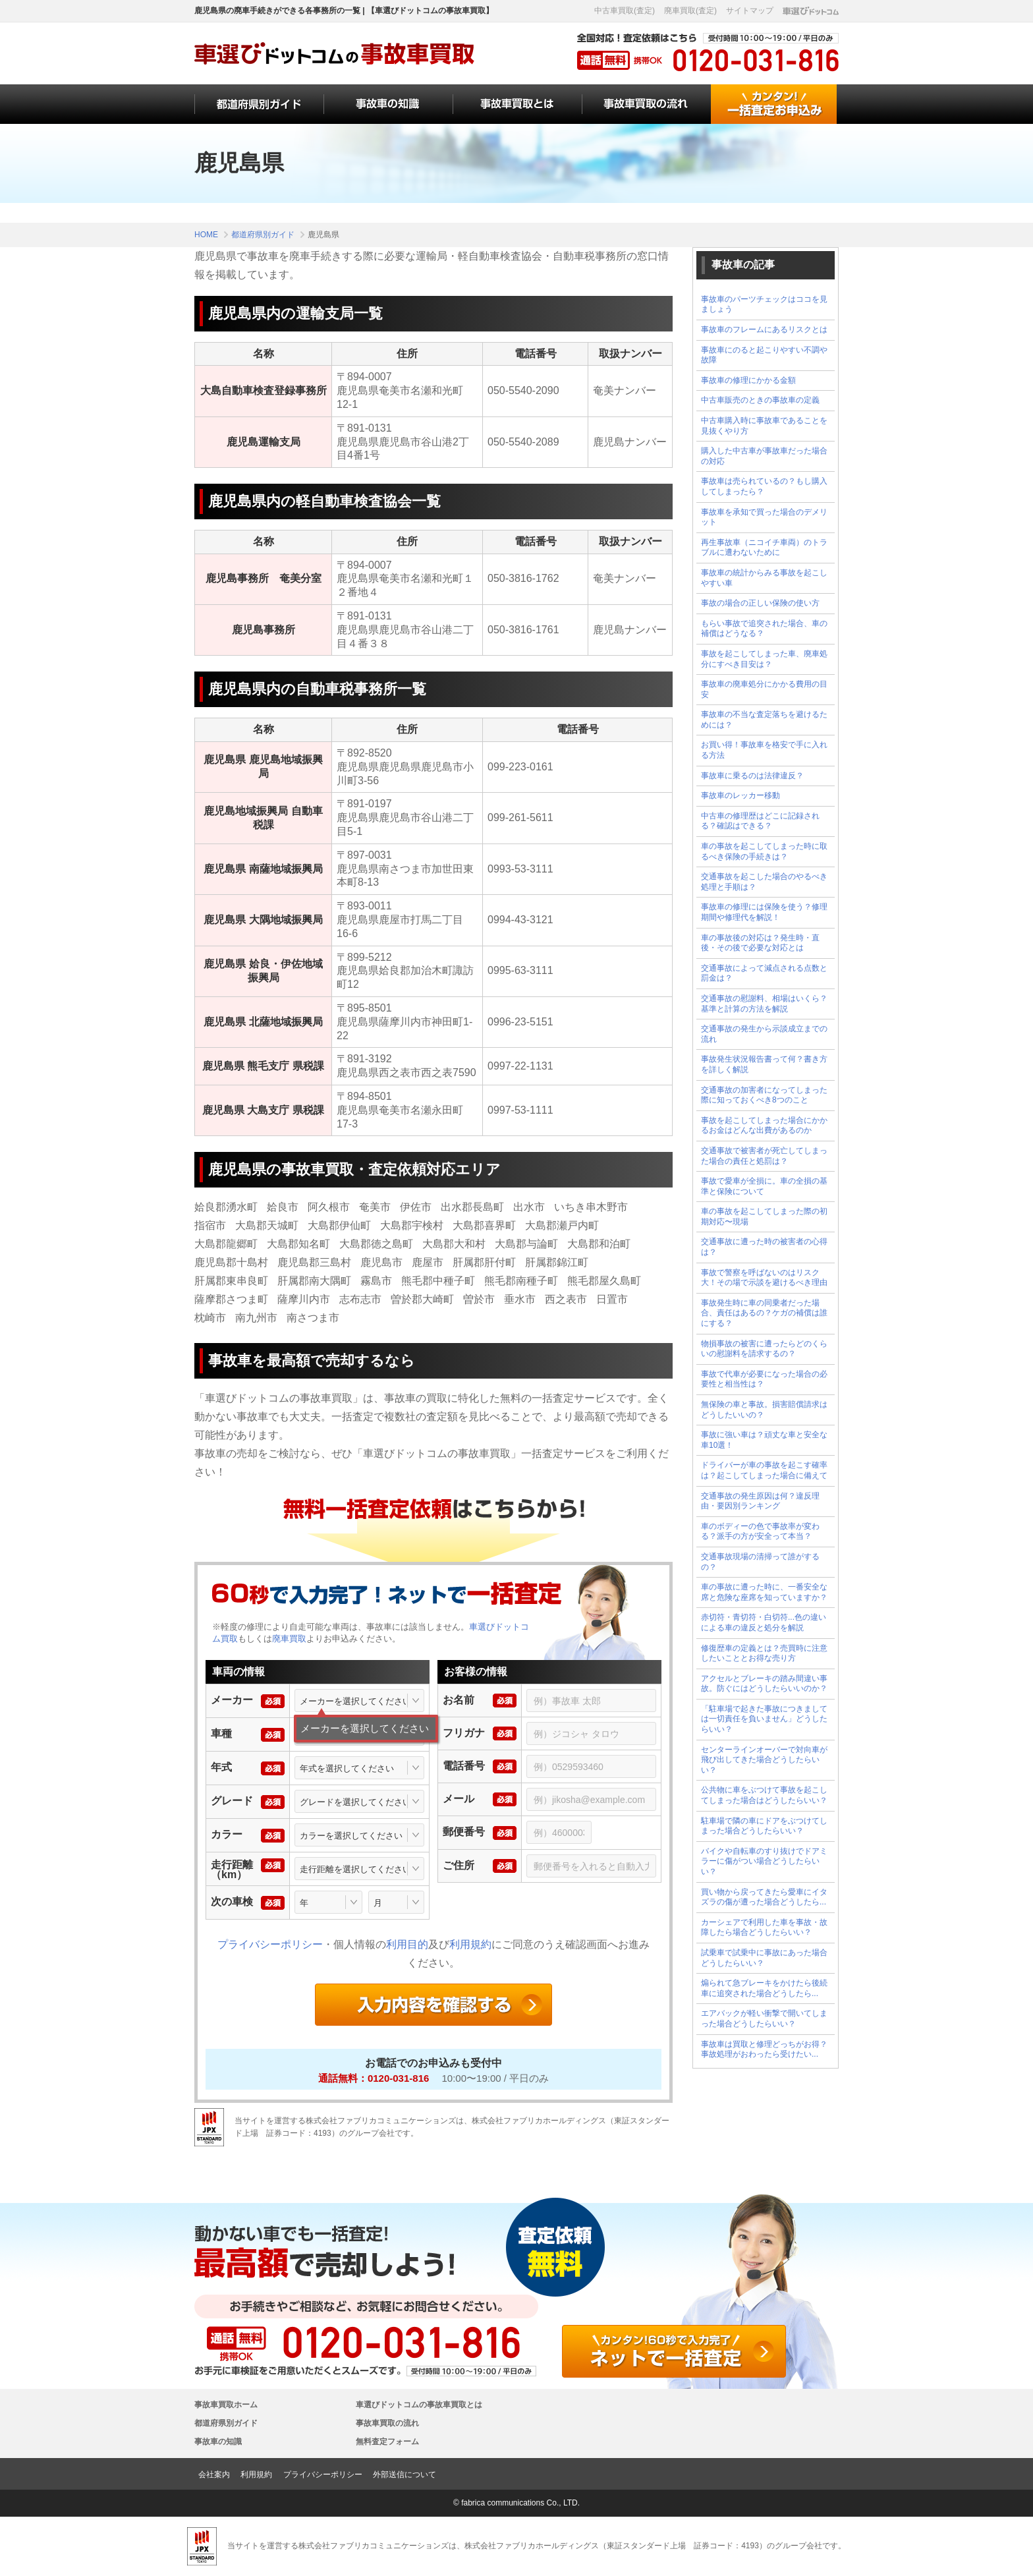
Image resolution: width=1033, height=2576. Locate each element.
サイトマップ (749, 10)
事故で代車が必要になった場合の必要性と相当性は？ (764, 1379)
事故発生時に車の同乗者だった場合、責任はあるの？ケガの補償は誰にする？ (764, 1313)
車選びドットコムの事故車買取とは (419, 2404)
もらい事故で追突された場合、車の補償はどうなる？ (764, 629)
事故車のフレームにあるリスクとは (764, 329)
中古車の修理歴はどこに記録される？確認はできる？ (760, 821)
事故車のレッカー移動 (740, 795)
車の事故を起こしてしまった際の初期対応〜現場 (764, 1216)
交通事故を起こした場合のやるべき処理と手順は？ (764, 882)
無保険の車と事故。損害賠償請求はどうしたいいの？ (764, 1409)
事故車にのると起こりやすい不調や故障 (764, 355)
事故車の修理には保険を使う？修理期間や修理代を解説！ (764, 912)
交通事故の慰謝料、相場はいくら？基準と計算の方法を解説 (764, 1004)
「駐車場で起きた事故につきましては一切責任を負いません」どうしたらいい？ (764, 1719)
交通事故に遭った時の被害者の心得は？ (764, 1247)
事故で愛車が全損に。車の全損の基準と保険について (764, 1186)
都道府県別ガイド (226, 2423)
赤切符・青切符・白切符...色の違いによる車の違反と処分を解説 (763, 1622)
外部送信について (404, 2474)
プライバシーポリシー (270, 1944)
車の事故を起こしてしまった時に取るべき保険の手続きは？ (764, 851)
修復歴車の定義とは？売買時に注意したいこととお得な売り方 (764, 1653)
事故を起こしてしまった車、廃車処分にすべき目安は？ (764, 659)
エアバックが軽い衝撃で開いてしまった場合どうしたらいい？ (764, 2018)
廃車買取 (289, 1639)
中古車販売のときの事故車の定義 (760, 400)
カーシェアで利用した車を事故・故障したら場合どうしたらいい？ (764, 1927)
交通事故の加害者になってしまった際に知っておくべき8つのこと (764, 1095)
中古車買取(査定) (624, 10)
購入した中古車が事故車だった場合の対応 (764, 456)
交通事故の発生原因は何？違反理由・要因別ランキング (760, 1501)
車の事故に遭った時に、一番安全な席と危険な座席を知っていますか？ (764, 1592)
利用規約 (470, 1944)
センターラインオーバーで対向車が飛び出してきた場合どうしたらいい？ (764, 1760)
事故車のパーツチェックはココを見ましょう (764, 304)
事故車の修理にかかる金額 (748, 380)
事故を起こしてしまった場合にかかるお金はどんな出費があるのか (764, 1125)
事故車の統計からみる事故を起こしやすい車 (764, 578)
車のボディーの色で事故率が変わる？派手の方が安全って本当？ (760, 1531)
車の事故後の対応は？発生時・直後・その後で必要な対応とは (760, 943)
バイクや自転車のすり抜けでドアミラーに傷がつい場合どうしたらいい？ (764, 1861)
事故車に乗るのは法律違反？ (752, 775)
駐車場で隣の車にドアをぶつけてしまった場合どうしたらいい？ (764, 1826)
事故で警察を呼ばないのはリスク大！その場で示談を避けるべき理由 (764, 1278)
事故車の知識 (218, 2441)
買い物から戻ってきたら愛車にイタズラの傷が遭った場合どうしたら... (764, 1897)
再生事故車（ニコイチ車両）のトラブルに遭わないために (764, 548)
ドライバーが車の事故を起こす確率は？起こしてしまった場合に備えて (764, 1470)
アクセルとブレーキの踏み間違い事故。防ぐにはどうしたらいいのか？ (764, 1684)
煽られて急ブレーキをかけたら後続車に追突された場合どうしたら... (764, 1988)
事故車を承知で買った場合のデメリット (764, 517)
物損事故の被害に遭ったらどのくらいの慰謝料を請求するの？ (764, 1349)
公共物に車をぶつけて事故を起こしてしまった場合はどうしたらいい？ (764, 1795)
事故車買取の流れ (387, 2423)
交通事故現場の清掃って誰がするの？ (760, 1562)
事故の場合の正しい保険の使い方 (760, 603)
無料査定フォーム (387, 2441)
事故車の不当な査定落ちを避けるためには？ (764, 720)
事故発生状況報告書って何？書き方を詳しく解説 (764, 1064)
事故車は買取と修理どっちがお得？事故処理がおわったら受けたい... (764, 2049)
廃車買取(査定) (690, 10)
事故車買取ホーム (226, 2404)
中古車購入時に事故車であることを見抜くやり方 (764, 426)
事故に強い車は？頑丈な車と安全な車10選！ (764, 1440)
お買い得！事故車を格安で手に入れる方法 (764, 750)
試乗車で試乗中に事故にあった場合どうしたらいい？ (764, 1958)
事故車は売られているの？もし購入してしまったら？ (764, 486)
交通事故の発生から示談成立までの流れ (764, 1034)
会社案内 (214, 2474)
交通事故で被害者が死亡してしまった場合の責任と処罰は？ (764, 1156)
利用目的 (407, 1944)
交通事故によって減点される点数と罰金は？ (764, 973)
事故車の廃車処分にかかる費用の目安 (764, 689)
